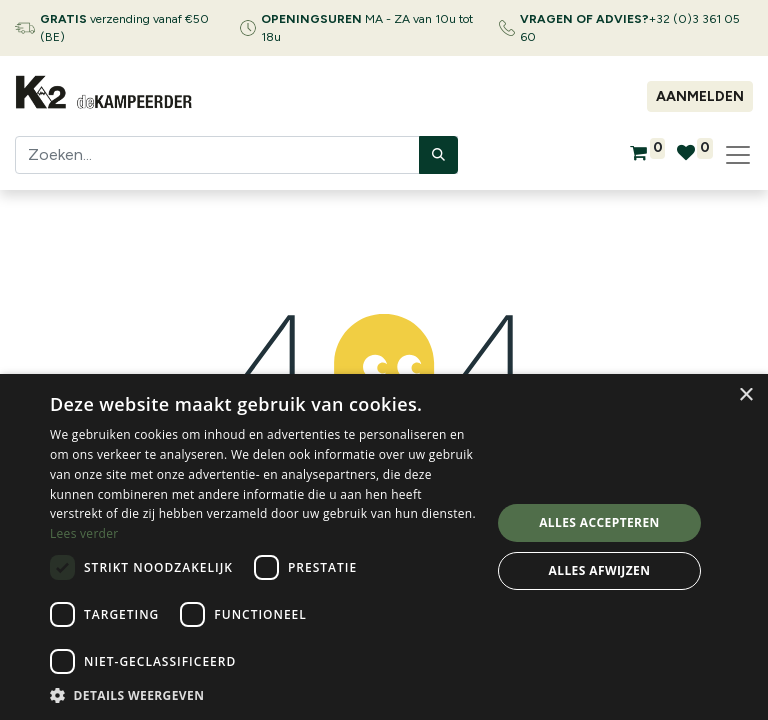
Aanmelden (700, 96)
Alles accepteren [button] (599, 522)
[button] (264, 695)
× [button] (745, 395)
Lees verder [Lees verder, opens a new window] (84, 533)
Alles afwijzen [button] (600, 570)
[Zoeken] (438, 155)
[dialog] (384, 547)
